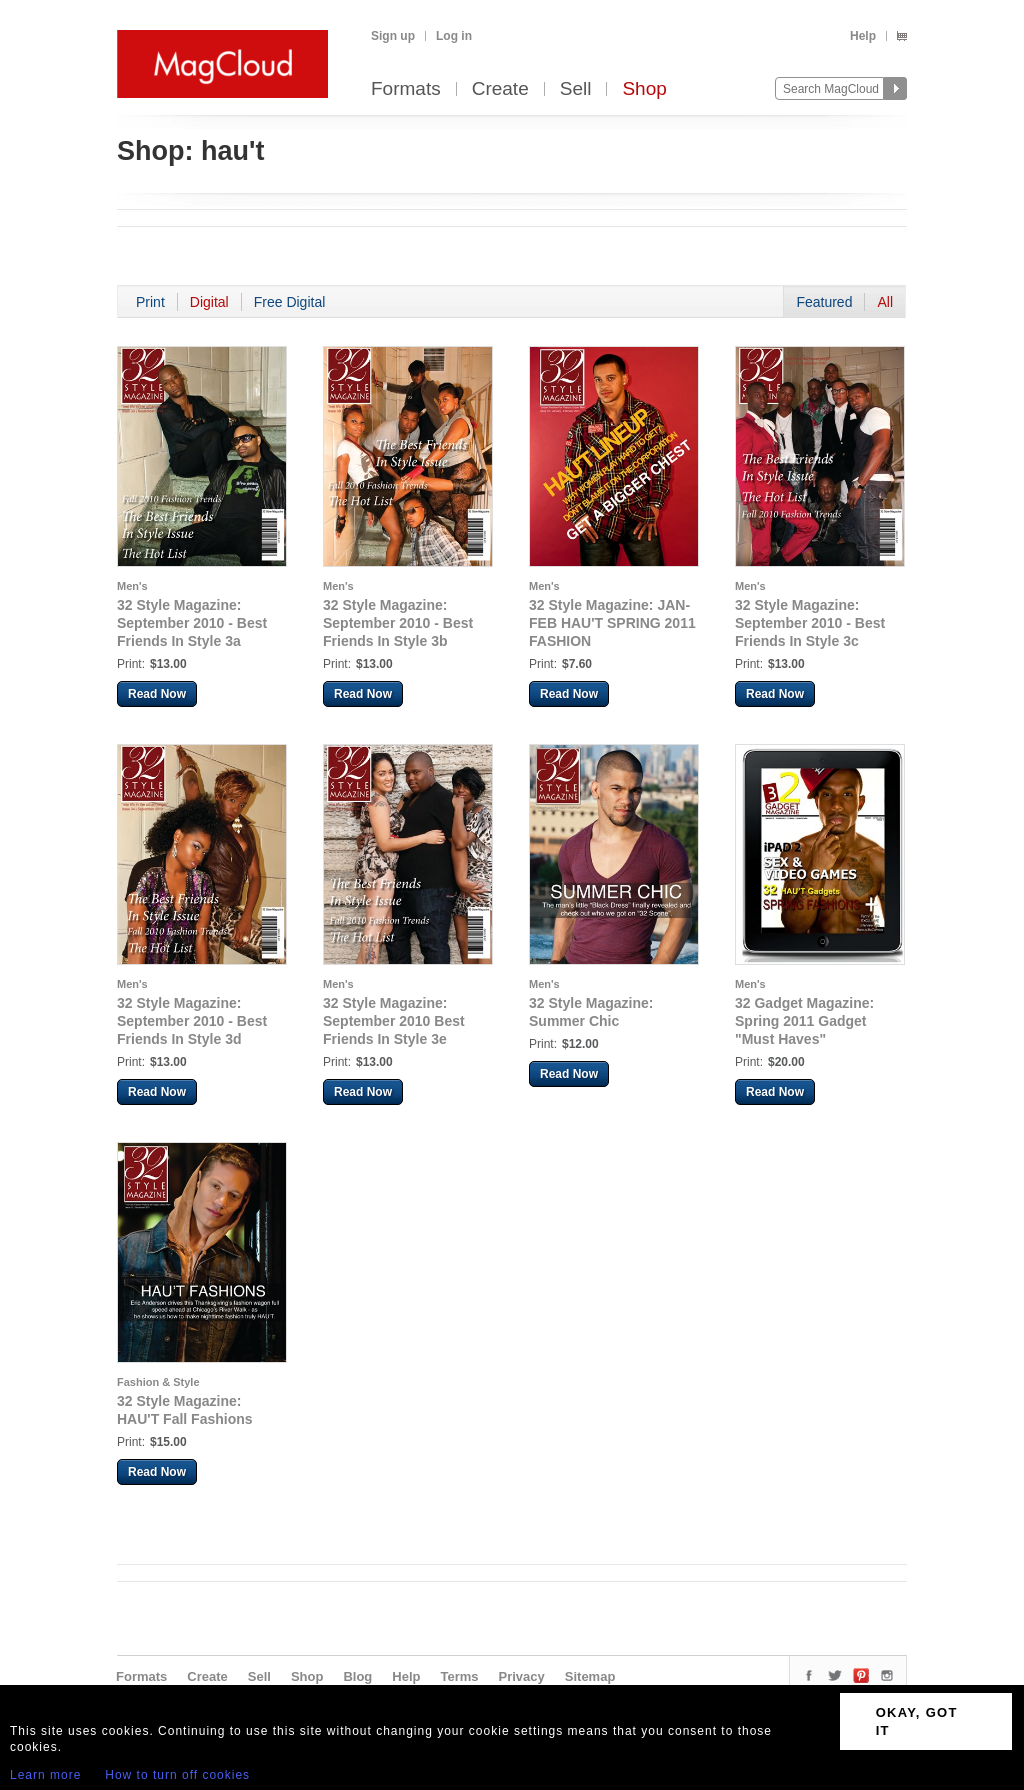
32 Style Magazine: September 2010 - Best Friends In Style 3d (192, 1021)
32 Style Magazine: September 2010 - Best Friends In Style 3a (192, 623)
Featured (824, 302)
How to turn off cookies (177, 1775)
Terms (459, 1676)
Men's (132, 586)
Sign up (393, 36)
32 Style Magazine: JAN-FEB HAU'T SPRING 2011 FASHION (612, 623)
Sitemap (590, 1676)
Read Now (157, 694)
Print (150, 302)
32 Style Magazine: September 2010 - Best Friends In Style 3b (398, 623)
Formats (406, 89)
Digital (209, 302)
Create (500, 89)
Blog (357, 1676)
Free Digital (290, 302)
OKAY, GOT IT (917, 1721)
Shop (644, 89)
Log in (454, 36)
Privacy (522, 1676)
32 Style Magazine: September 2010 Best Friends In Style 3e (394, 1021)
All (885, 302)
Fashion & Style (158, 1382)
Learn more (45, 1775)
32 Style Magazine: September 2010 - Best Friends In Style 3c (810, 623)
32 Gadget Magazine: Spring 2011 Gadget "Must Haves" (804, 1021)
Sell (576, 89)
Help (863, 36)
